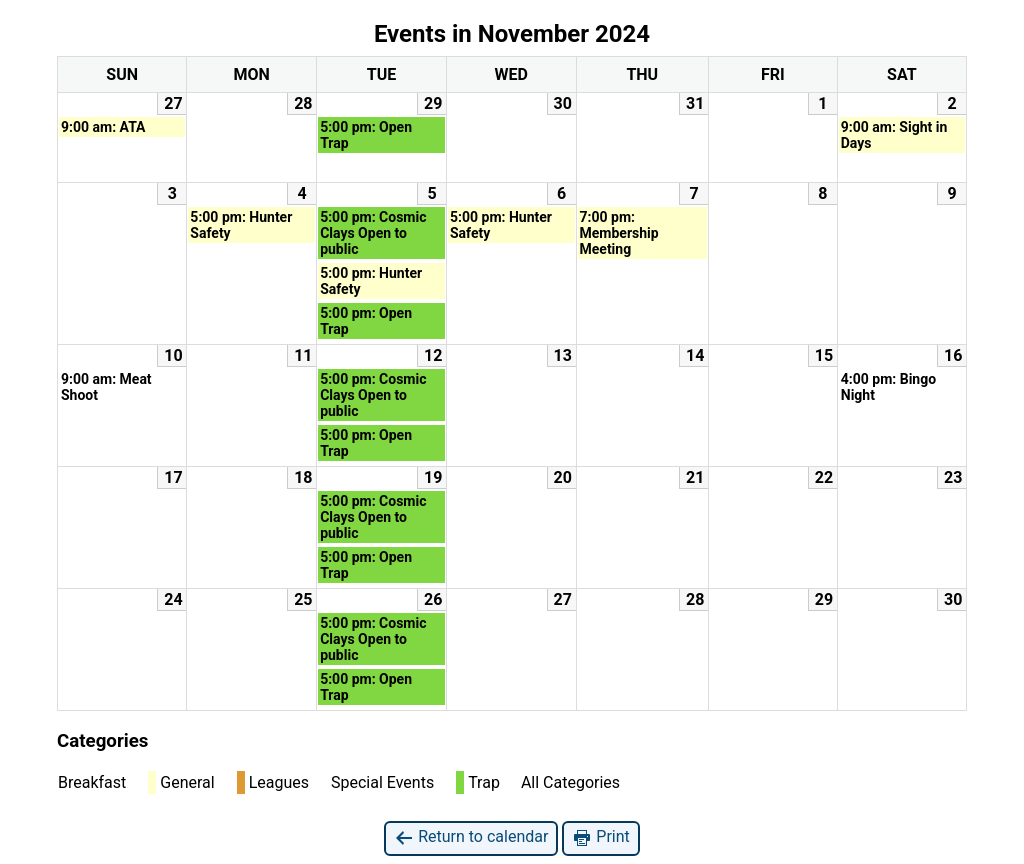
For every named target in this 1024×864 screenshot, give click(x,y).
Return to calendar (471, 837)
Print (600, 837)
